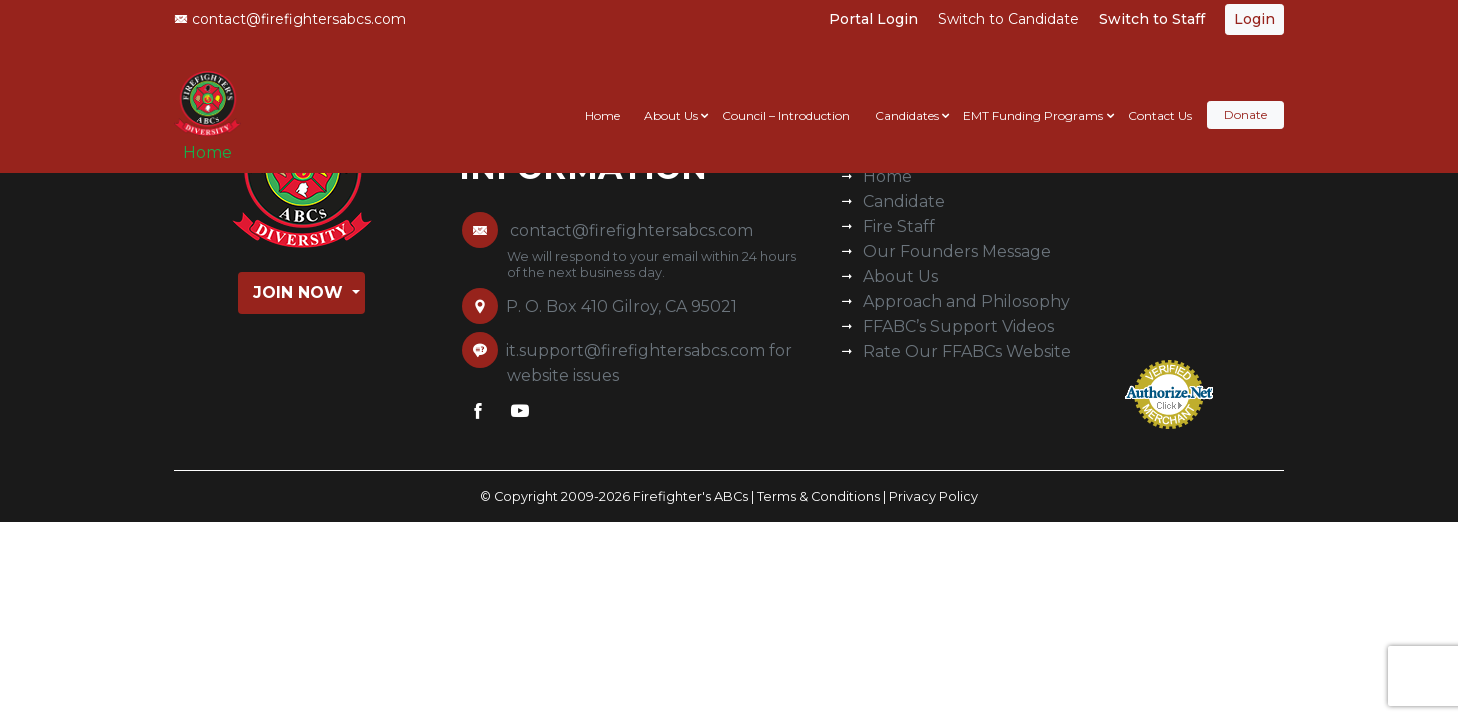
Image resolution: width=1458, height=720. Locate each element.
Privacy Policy (933, 496)
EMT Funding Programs (1033, 96)
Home (214, 141)
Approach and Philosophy (966, 301)
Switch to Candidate (1008, 19)
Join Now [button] (300, 292)
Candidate (904, 201)
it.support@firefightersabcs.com (635, 350)
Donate (1245, 96)
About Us (671, 96)
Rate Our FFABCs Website (967, 351)
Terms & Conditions (818, 496)
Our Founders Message (957, 251)
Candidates (907, 96)
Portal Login (873, 19)
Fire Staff (899, 226)
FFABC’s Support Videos (958, 326)
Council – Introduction (786, 96)
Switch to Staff (1152, 19)
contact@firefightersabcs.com (290, 19)
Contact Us (1160, 96)
